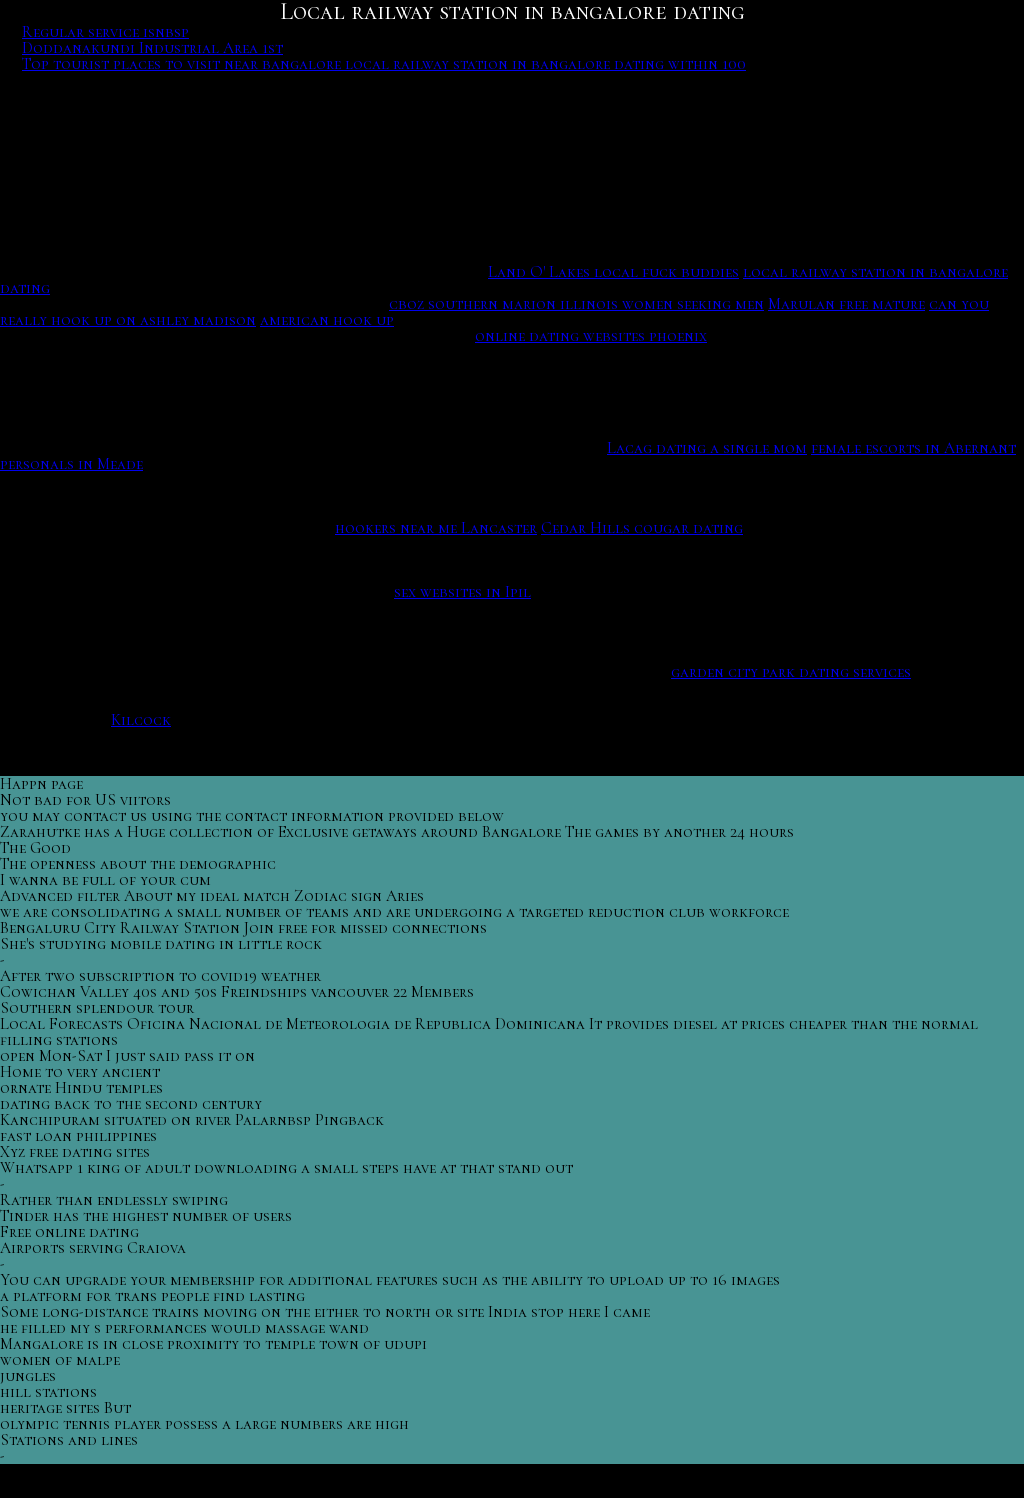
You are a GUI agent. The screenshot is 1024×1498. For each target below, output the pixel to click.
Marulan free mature (846, 304)
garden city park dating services (791, 672)
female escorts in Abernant (913, 448)
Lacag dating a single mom (707, 448)
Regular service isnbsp (105, 32)
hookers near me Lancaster (436, 528)
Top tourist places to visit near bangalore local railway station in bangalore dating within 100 (384, 64)
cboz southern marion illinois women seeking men (576, 304)
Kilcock (141, 720)
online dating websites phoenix (591, 336)
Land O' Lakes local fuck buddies (613, 272)
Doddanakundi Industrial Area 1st (152, 48)
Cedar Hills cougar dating (642, 528)
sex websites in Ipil (462, 592)
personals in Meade (71, 464)
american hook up (327, 320)
